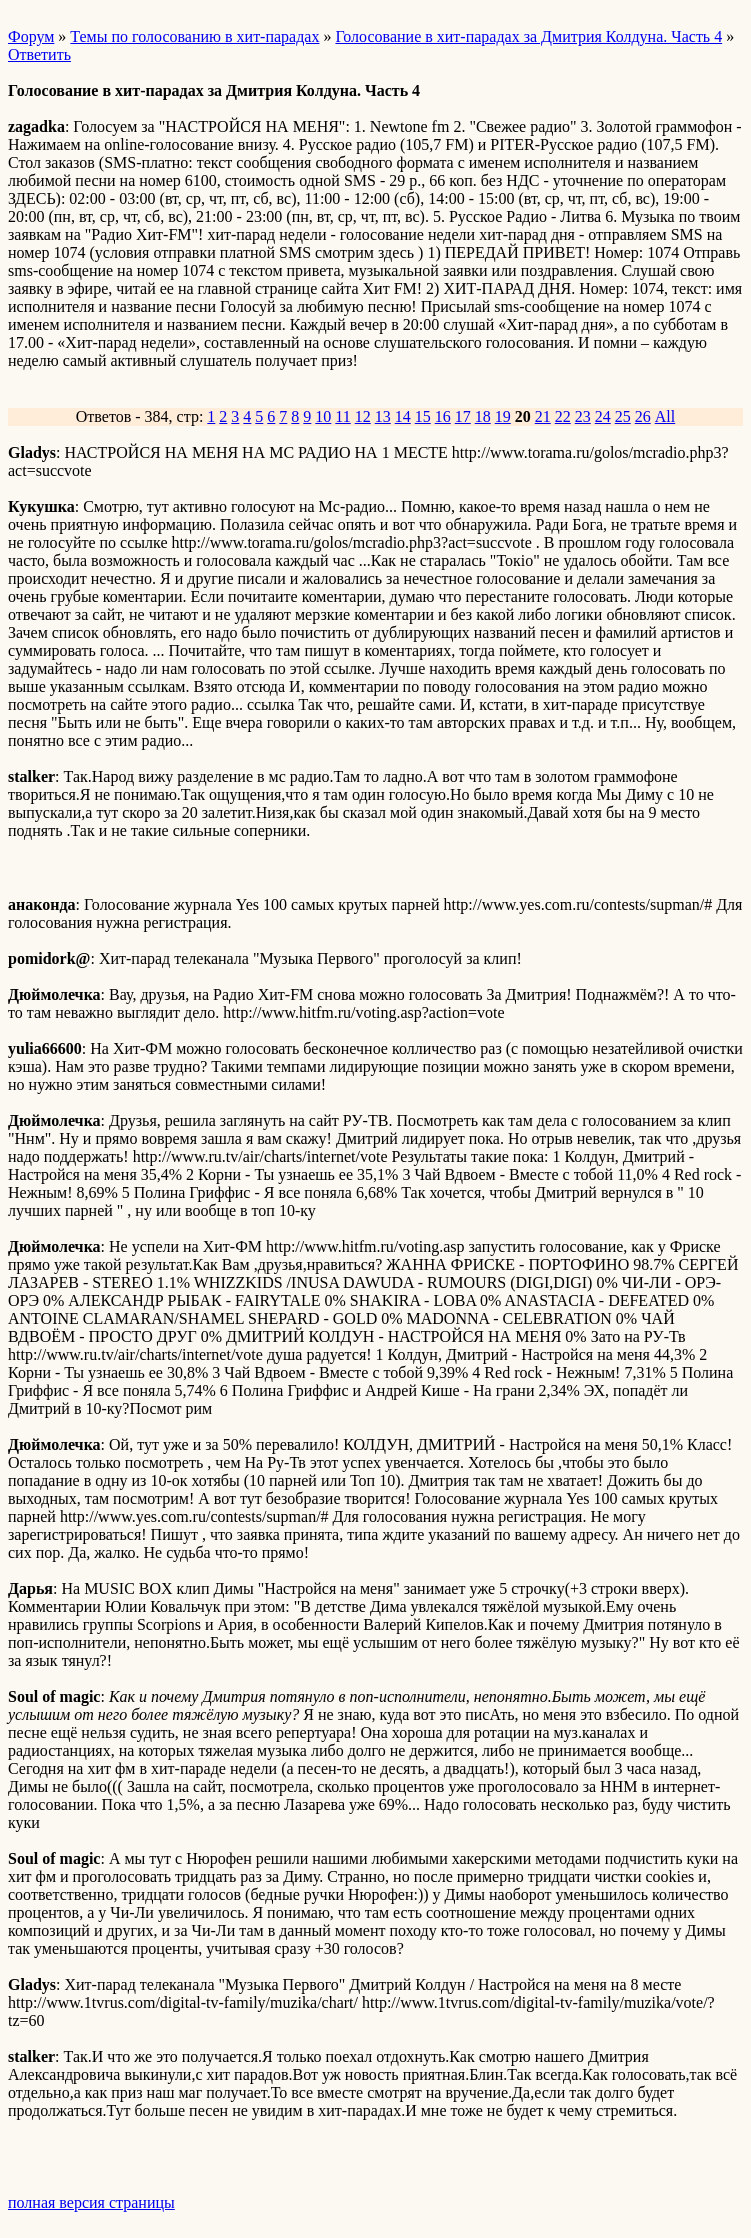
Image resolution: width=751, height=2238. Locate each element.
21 (543, 416)
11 (342, 416)
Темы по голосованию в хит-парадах (194, 36)
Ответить (39, 54)
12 (363, 416)
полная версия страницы (91, 2202)
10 (323, 416)
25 (623, 416)
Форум (31, 36)
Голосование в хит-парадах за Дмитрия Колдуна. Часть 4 (528, 36)
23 (583, 416)
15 (423, 416)
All (665, 416)
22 (563, 416)
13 (383, 416)
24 (603, 416)
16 (443, 416)
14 (403, 416)
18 (483, 416)
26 (643, 416)
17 (463, 416)
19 (503, 416)
